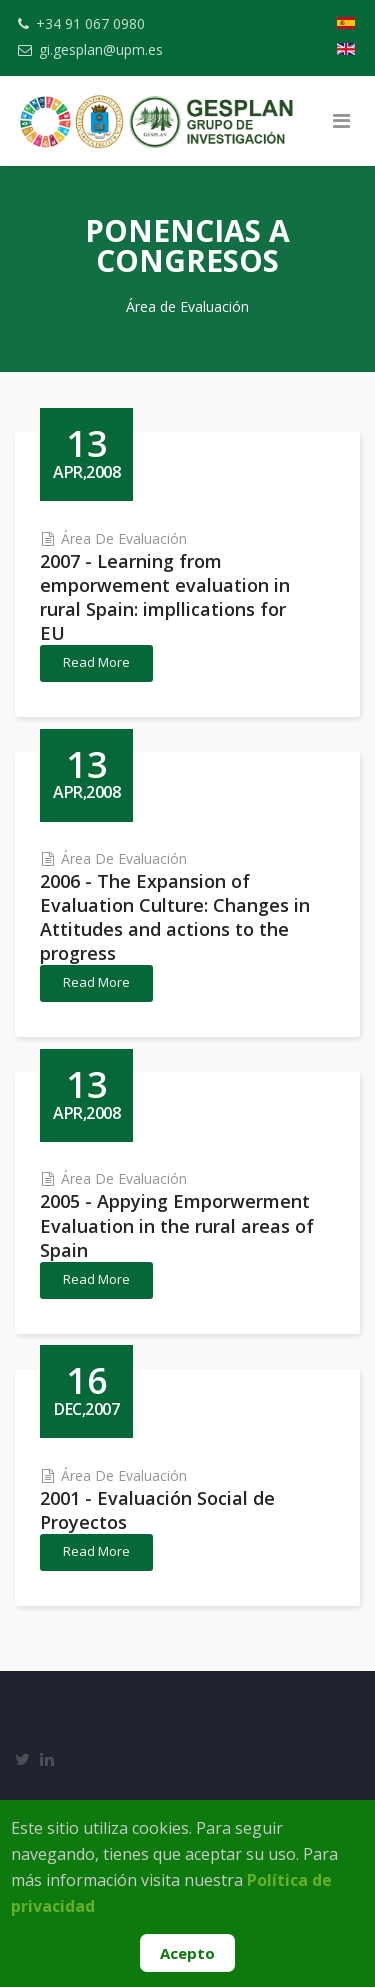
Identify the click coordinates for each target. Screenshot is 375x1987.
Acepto (187, 1953)
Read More (96, 662)
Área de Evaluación (124, 538)
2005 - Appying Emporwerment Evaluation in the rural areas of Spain (177, 1225)
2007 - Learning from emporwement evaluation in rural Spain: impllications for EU (165, 597)
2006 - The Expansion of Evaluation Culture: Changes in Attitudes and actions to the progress (175, 917)
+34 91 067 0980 (90, 23)
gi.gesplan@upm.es (101, 49)
